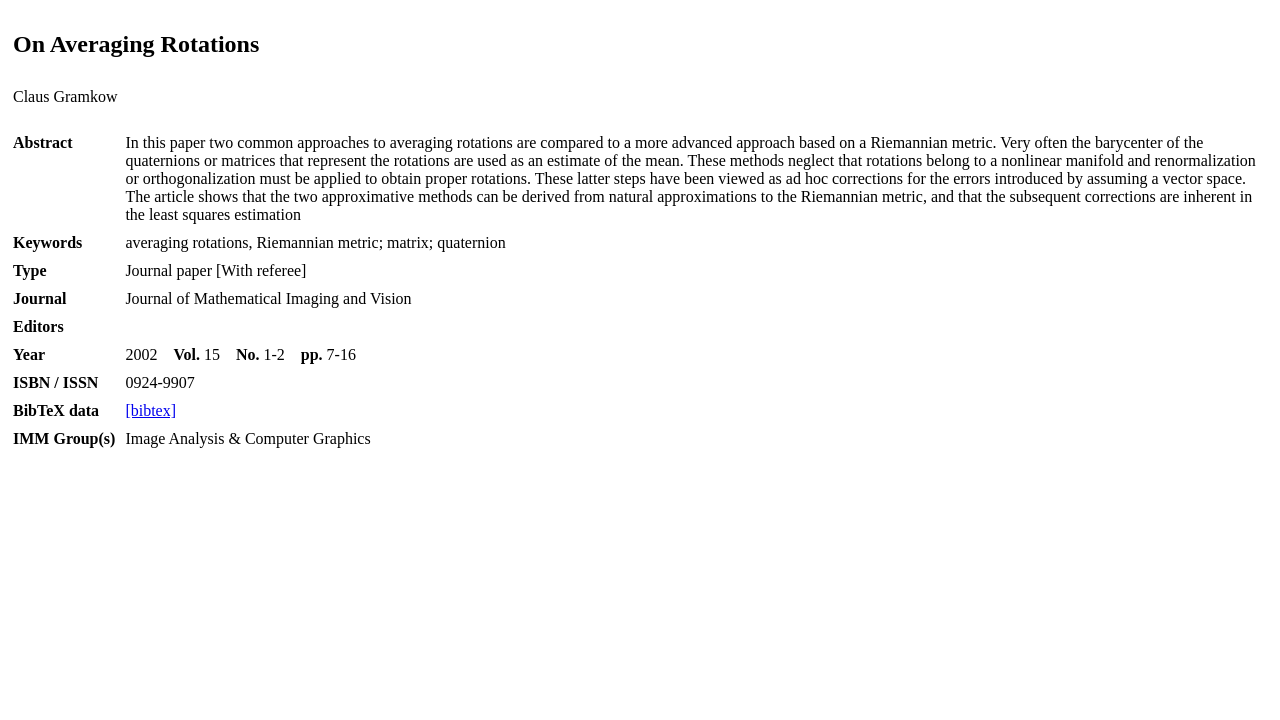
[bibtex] (150, 410)
